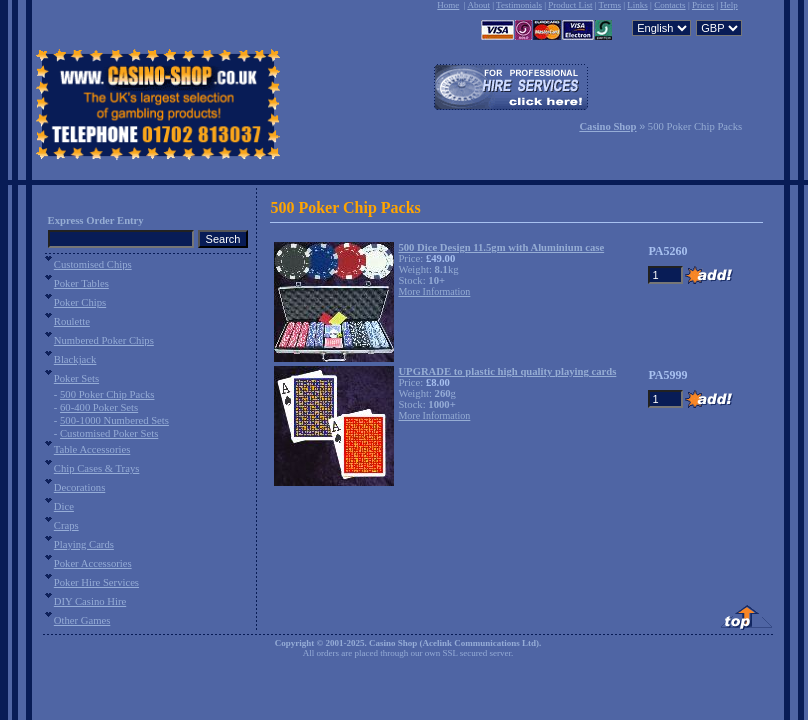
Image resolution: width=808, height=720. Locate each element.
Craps (66, 525)
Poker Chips (80, 302)
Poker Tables (81, 283)
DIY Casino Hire (90, 601)
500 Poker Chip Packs (107, 394)
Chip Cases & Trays (97, 468)
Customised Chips (93, 264)
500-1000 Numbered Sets (114, 420)
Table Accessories (92, 449)
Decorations (80, 487)
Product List (570, 5)
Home (448, 5)
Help (729, 5)
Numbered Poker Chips (104, 340)
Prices (703, 5)
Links (637, 5)
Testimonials (519, 5)
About (478, 5)
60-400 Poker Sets (99, 407)
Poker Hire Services (96, 582)
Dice (64, 506)
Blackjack (75, 359)
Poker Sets (76, 378)
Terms (610, 5)
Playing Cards (84, 544)
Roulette (72, 321)
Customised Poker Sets (109, 433)
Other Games (82, 620)
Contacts (670, 5)
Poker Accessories (93, 563)
